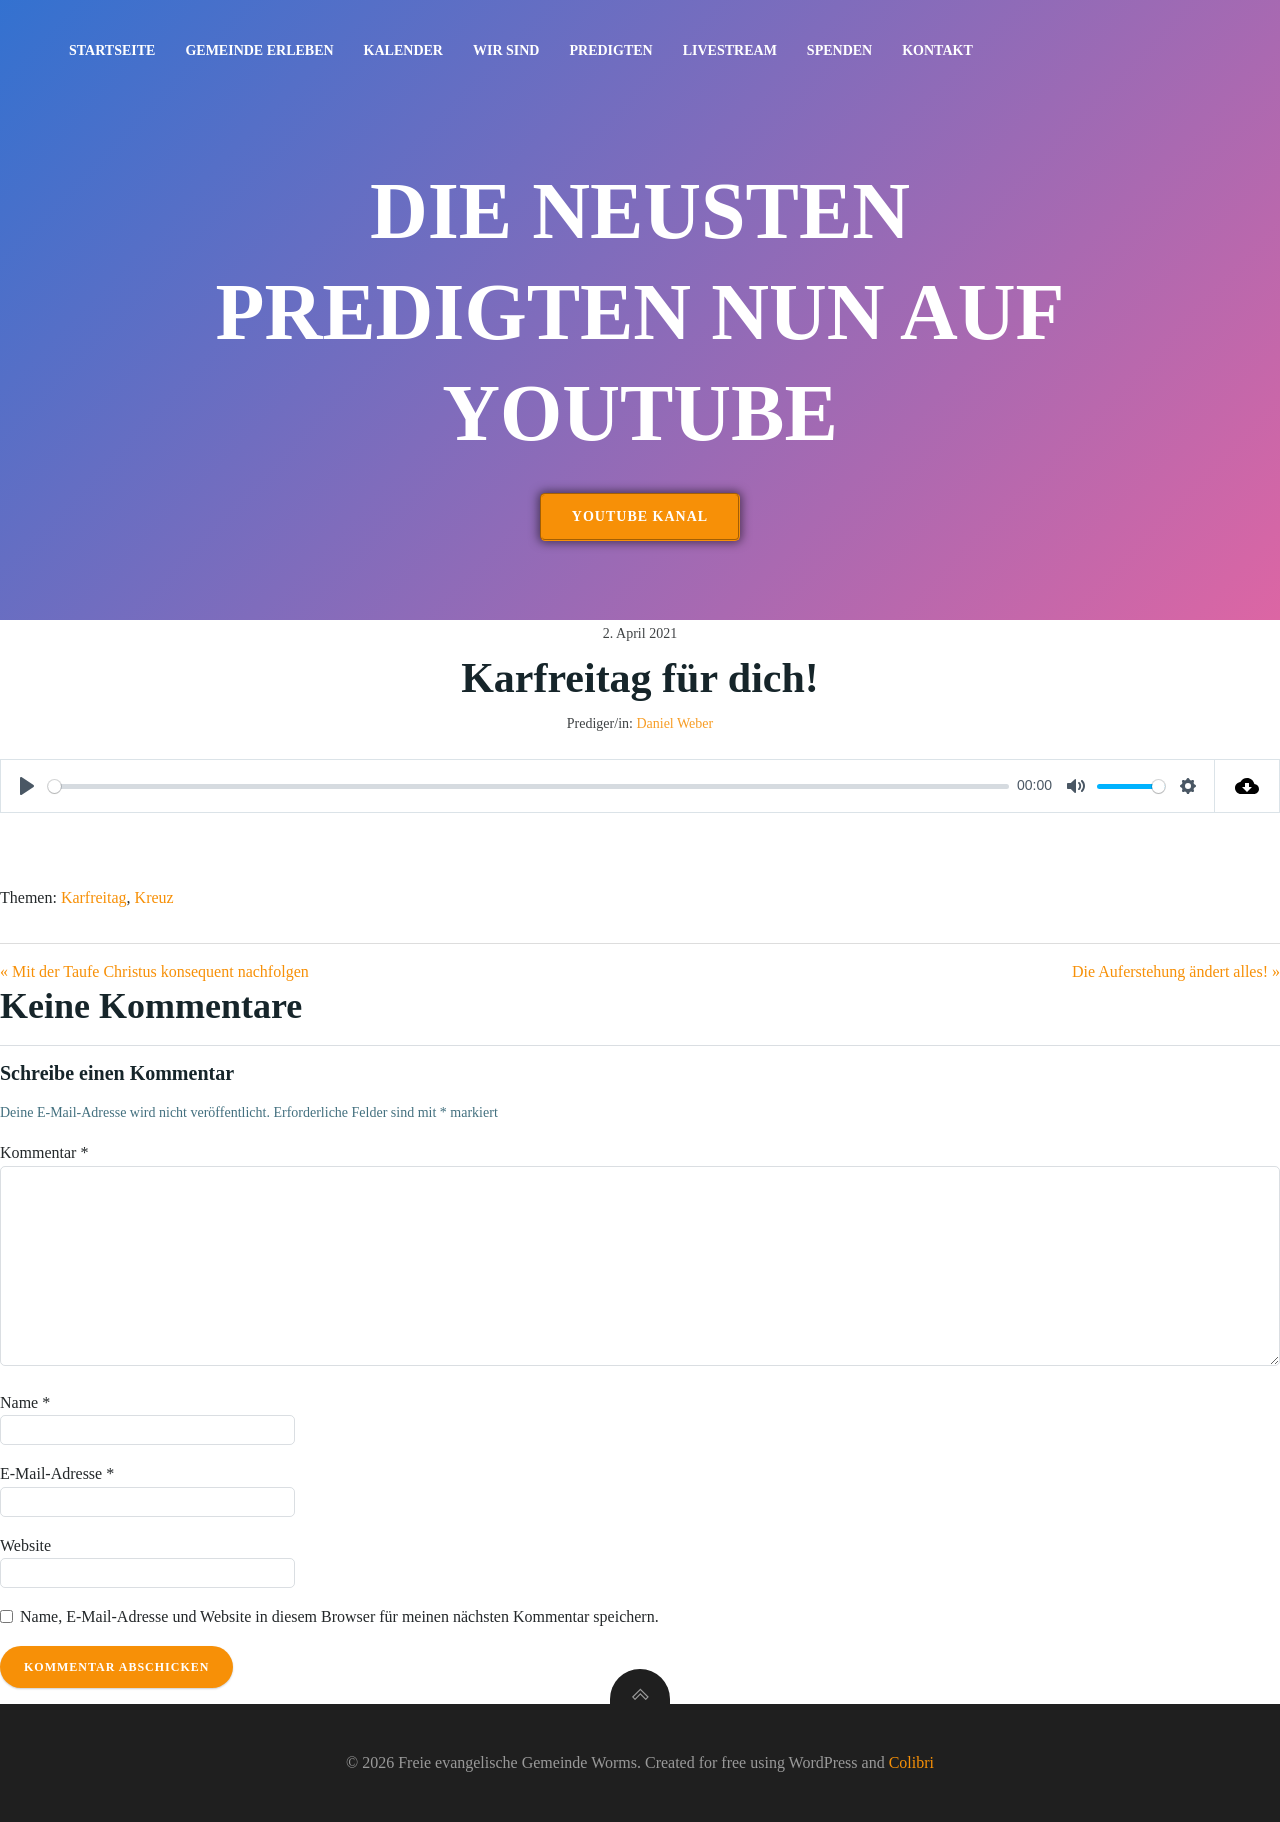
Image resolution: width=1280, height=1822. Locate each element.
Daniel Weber (674, 723)
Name (25, 1402)
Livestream (730, 50)
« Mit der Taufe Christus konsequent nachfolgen (154, 971)
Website (25, 1545)
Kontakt (937, 50)
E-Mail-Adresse (57, 1473)
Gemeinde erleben (259, 50)
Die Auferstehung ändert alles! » (1176, 971)
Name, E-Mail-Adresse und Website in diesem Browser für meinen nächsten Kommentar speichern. (339, 1616)
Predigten (610, 50)
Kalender (403, 50)
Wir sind (506, 50)
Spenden (839, 50)
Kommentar (44, 1152)
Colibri (911, 1762)
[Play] (27, 786)
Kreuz (154, 897)
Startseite (112, 50)
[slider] (528, 786)
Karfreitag (94, 897)
